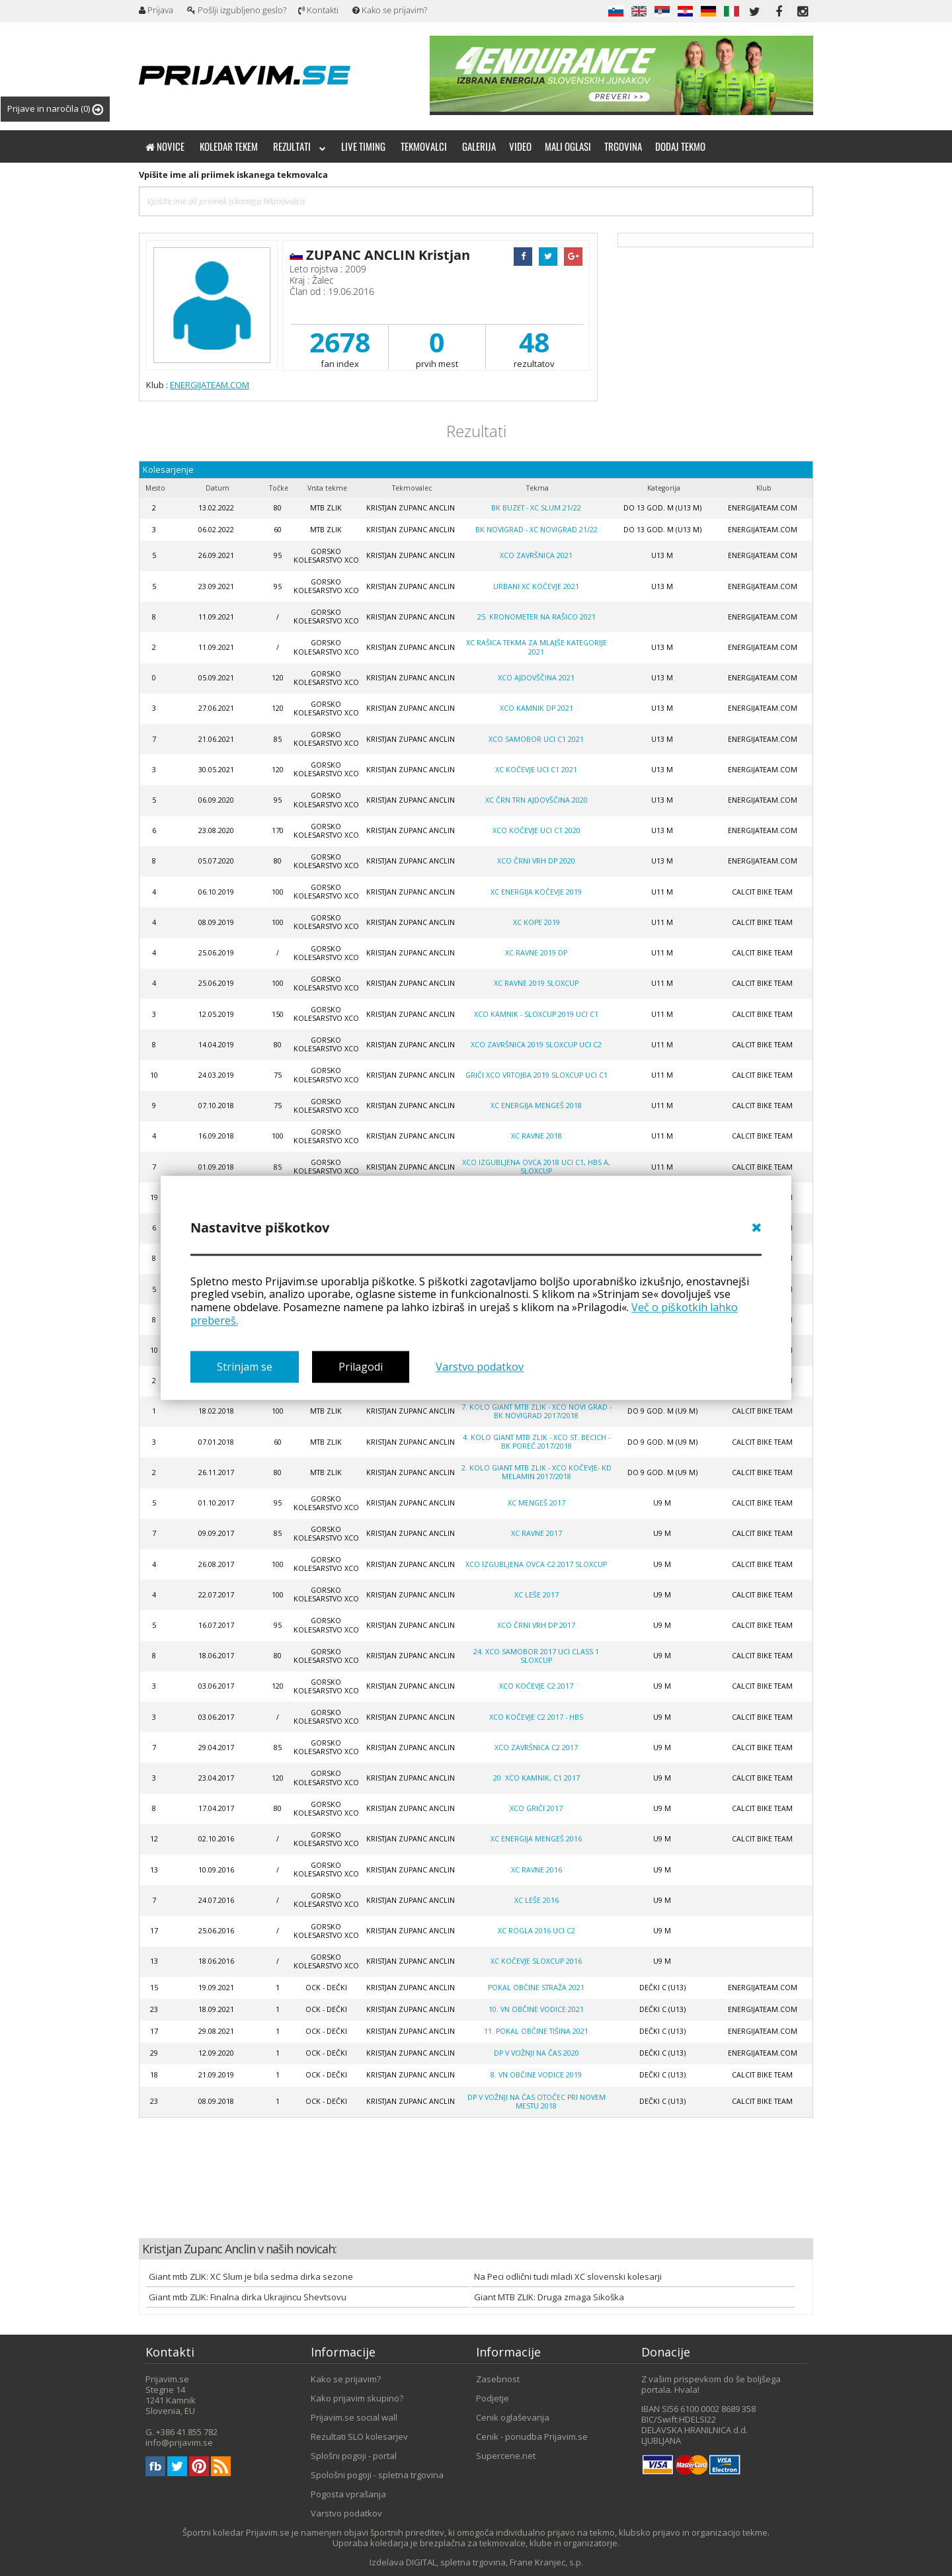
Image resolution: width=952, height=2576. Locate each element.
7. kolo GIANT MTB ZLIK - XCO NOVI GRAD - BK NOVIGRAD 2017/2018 (536, 1411)
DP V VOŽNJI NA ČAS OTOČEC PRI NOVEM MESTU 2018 (536, 2102)
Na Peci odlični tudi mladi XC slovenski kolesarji (568, 2276)
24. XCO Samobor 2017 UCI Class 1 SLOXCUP (536, 1656)
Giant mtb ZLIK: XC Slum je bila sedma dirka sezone (251, 2276)
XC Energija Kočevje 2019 (536, 892)
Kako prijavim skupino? (357, 2398)
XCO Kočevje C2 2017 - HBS (536, 1717)
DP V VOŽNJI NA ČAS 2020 (536, 2053)
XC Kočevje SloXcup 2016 (536, 1961)
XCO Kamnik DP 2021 (536, 708)
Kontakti (318, 10)
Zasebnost (498, 2379)
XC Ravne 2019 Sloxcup (536, 983)
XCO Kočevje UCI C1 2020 (536, 830)
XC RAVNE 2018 (536, 1136)
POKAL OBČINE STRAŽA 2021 (536, 1987)
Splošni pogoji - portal (354, 2456)
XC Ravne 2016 (536, 1869)
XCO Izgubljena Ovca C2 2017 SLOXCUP (536, 1564)
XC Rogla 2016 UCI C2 (536, 1930)
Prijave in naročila (55, 108)
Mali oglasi (568, 146)
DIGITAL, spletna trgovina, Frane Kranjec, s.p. (494, 2562)
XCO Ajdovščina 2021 (536, 677)
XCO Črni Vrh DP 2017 (536, 1625)
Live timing (363, 146)
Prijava (156, 10)
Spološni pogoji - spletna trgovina (377, 2475)
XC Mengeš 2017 (536, 1503)
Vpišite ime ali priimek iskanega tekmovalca (233, 175)
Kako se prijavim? (389, 10)
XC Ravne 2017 (536, 1533)
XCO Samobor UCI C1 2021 (536, 739)
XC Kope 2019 (536, 922)
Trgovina (623, 146)
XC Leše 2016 (536, 1900)
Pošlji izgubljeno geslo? (236, 10)
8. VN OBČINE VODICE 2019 (536, 2074)
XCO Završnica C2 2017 (536, 1747)
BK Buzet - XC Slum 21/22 (536, 507)
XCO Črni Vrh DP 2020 (536, 860)
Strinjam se (244, 1366)
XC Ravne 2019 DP (536, 952)
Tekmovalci (424, 146)
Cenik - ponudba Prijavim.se (532, 2436)
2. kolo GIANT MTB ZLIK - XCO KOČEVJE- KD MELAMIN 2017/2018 (536, 1472)
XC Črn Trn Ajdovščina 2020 (536, 800)
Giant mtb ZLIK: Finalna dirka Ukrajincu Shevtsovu (247, 2297)
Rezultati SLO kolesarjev (359, 2436)
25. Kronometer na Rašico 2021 (536, 617)
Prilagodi (360, 1366)
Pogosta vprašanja (348, 2494)
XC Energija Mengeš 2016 (536, 1838)
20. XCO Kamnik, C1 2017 (536, 1778)
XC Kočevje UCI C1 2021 (536, 769)
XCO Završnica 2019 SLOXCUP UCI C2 (536, 1044)
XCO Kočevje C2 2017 (536, 1686)
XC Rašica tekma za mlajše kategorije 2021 (536, 647)
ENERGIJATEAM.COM (209, 385)
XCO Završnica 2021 (536, 555)
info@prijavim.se (179, 2442)
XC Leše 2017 (536, 1594)
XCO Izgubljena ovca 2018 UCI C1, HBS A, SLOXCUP (536, 1167)
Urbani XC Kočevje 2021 (536, 586)
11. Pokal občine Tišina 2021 (536, 2031)
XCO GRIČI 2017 (536, 1808)
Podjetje (492, 2398)
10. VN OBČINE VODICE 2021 (536, 2009)
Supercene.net (506, 2456)
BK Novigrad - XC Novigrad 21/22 (536, 529)
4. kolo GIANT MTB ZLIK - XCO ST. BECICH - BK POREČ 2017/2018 (536, 1442)
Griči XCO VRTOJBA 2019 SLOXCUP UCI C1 (536, 1075)
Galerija (479, 146)
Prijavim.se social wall (354, 2417)
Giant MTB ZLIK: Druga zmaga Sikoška (549, 2297)
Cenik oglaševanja (512, 2417)
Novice (164, 146)
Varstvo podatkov (480, 1366)
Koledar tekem (229, 146)
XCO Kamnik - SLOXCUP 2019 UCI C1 (536, 1014)
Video (520, 146)
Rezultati (299, 146)
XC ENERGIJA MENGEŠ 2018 (536, 1105)
